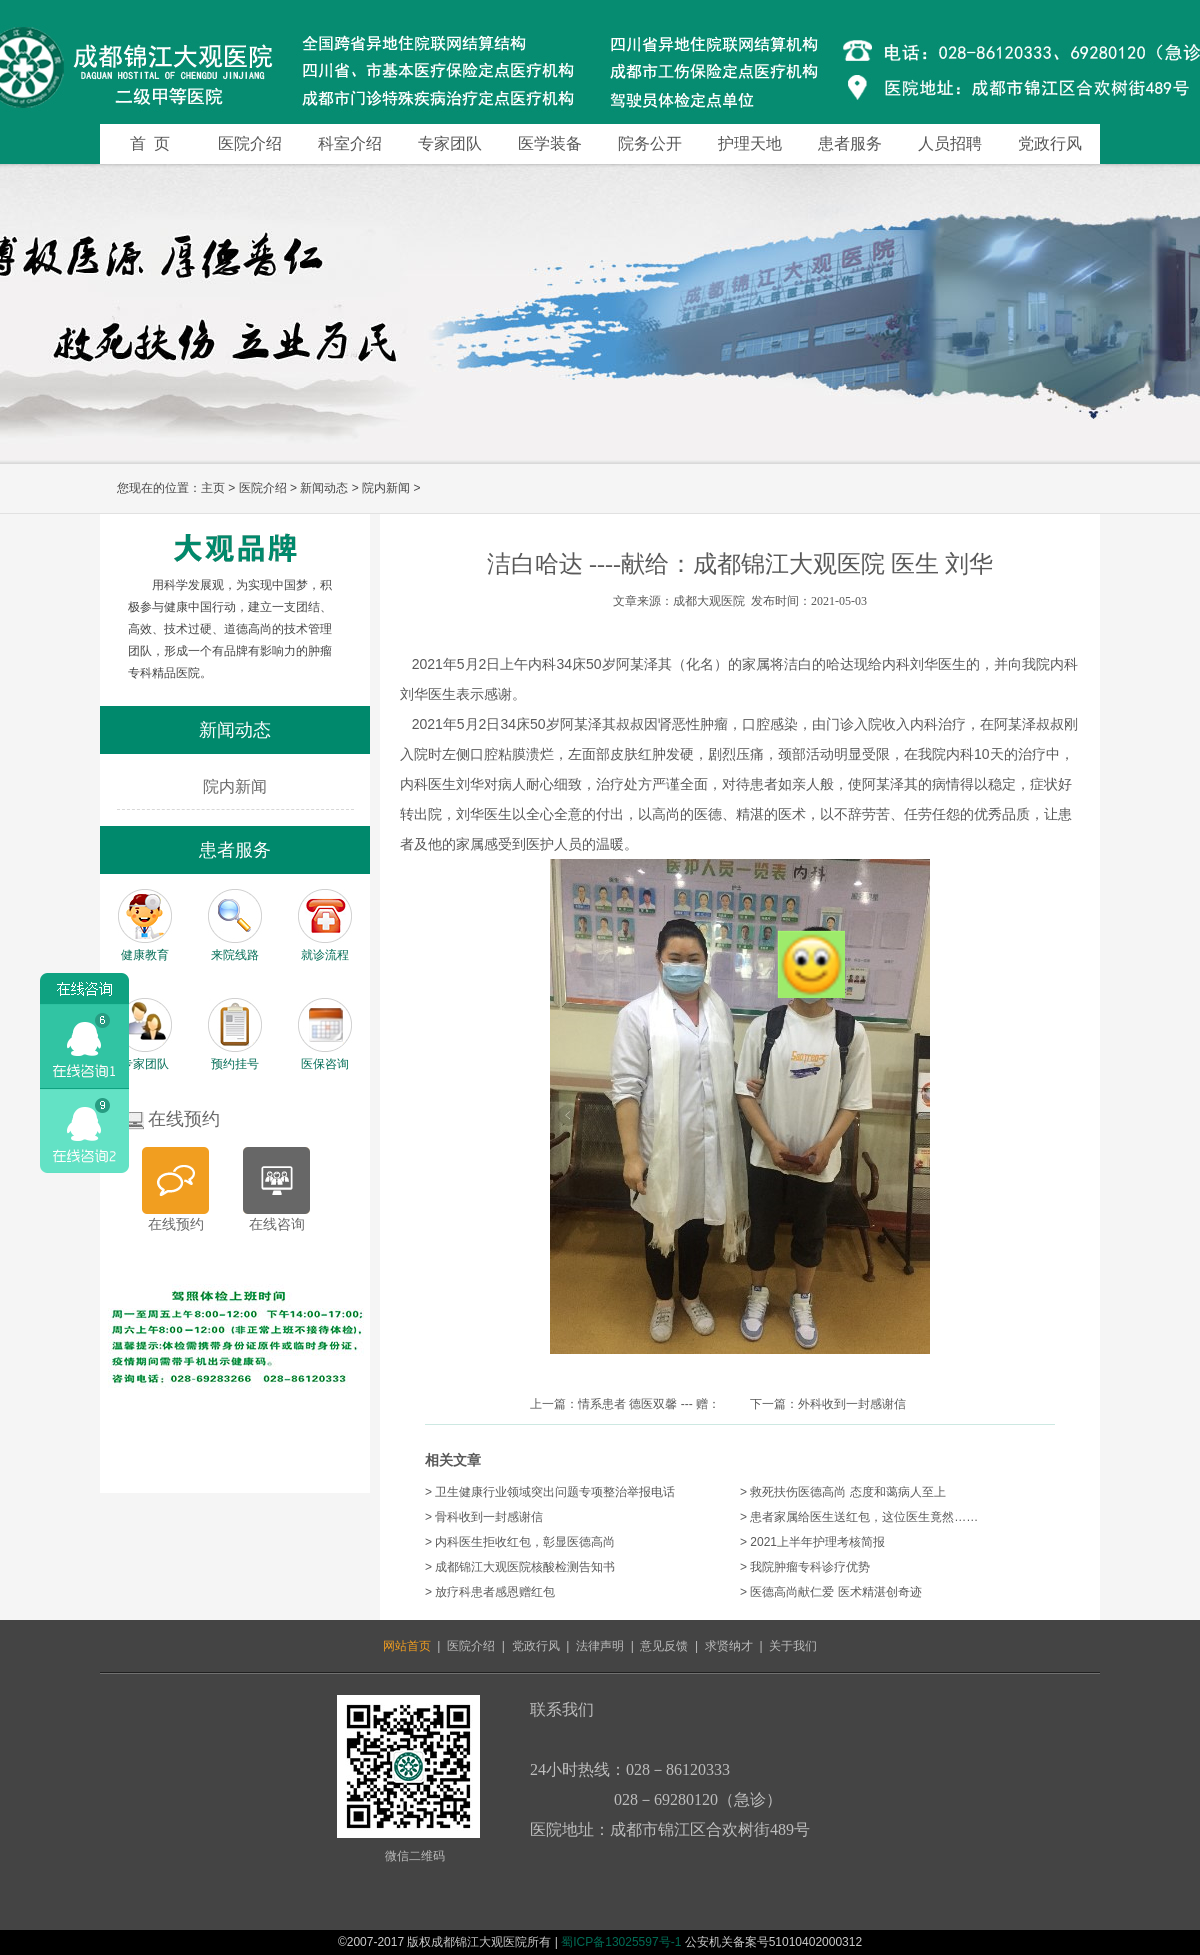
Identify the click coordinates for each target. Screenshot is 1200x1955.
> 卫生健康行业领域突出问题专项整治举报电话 (550, 1492)
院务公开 (650, 143)
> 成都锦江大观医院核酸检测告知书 (520, 1567)
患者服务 (850, 143)
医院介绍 (250, 143)
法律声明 (600, 1646)
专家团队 (450, 143)
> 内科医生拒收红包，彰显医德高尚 (520, 1542)
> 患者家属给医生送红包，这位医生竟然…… (859, 1517)
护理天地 (750, 143)
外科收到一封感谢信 (852, 1404)
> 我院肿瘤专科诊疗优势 (805, 1567)
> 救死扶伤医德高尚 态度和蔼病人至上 (843, 1492)
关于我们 (793, 1646)
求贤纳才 (729, 1646)
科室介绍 (350, 143)
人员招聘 (950, 143)
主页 (213, 488)
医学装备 (550, 143)
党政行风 (1050, 143)
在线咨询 (277, 1224)
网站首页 (407, 1646)
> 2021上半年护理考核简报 (812, 1542)
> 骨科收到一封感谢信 (484, 1517)
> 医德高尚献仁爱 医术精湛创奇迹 (831, 1592)
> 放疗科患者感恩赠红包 (490, 1592)
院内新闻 (386, 488)
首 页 (150, 143)
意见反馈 (664, 1646)
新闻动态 (324, 488)
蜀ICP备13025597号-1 (621, 1942)
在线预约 (176, 1224)
